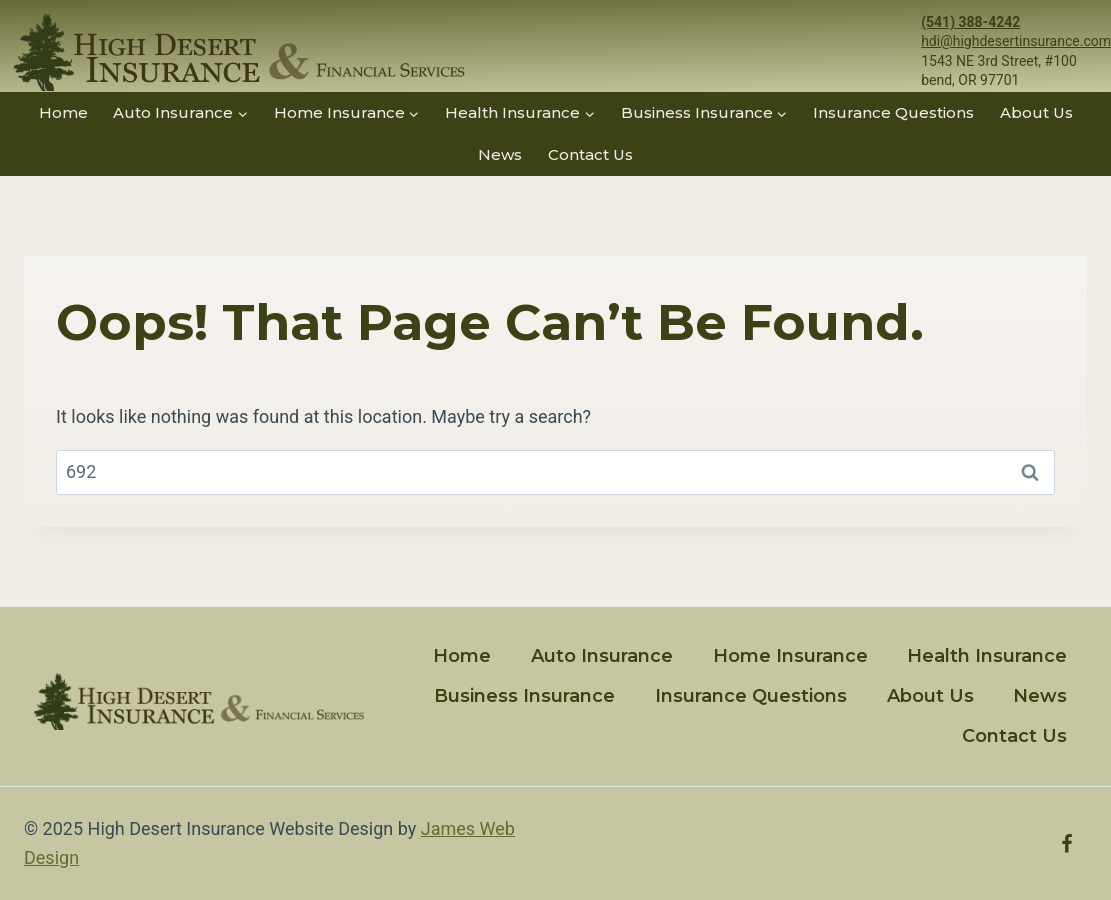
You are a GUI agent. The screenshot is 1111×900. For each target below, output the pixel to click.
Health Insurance (987, 656)
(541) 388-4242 (970, 22)
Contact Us (590, 154)
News (500, 154)
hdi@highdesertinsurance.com (1016, 41)
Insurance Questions (893, 112)
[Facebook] (1067, 844)
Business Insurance (524, 696)
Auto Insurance (602, 656)
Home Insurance (790, 656)
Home (63, 112)
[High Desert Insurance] (235, 52)
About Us (1036, 112)
